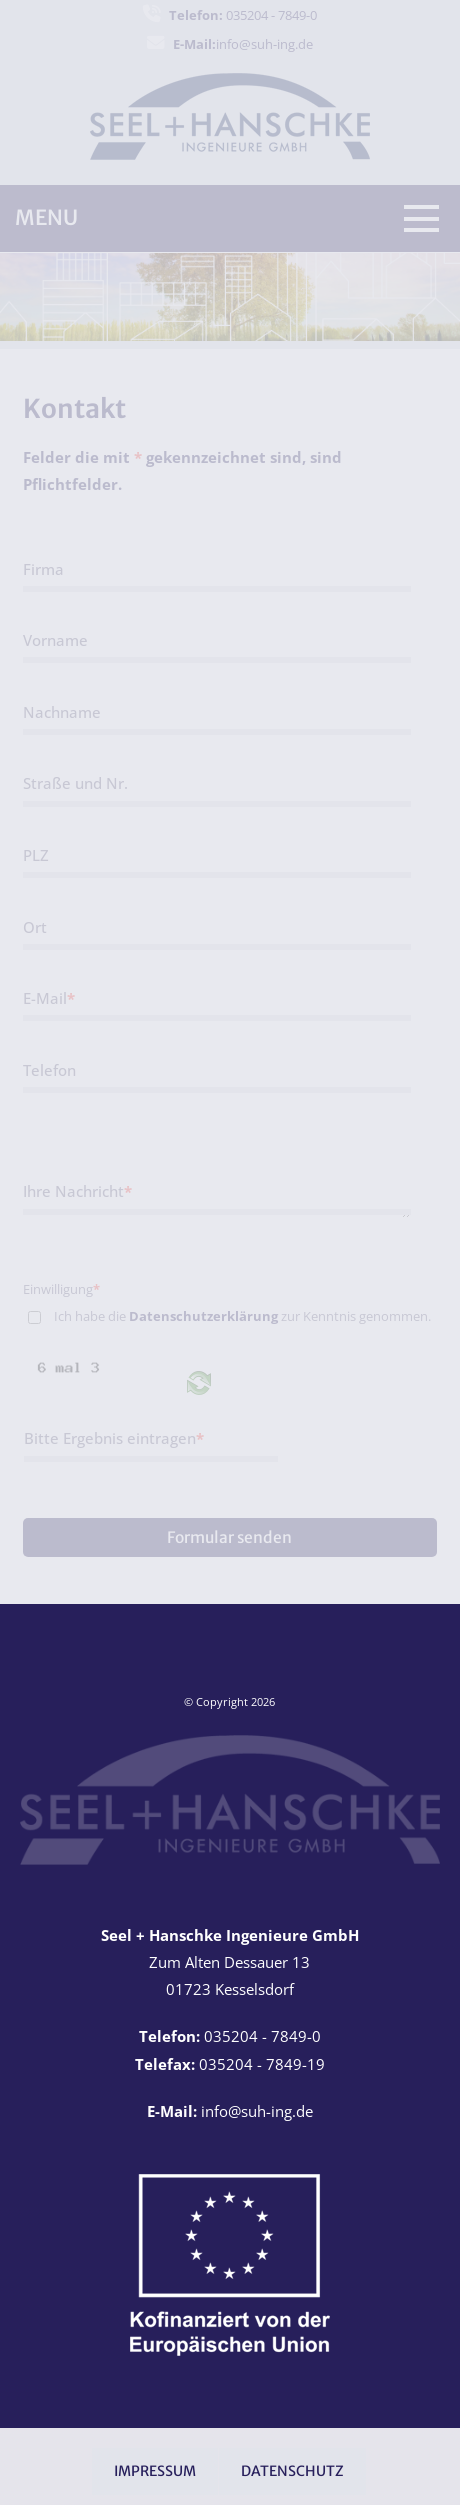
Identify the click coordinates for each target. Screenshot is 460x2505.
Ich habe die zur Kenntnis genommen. (242, 1316)
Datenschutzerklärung (203, 1316)
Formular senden (229, 1537)
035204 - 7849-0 (243, 15)
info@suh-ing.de (243, 44)
